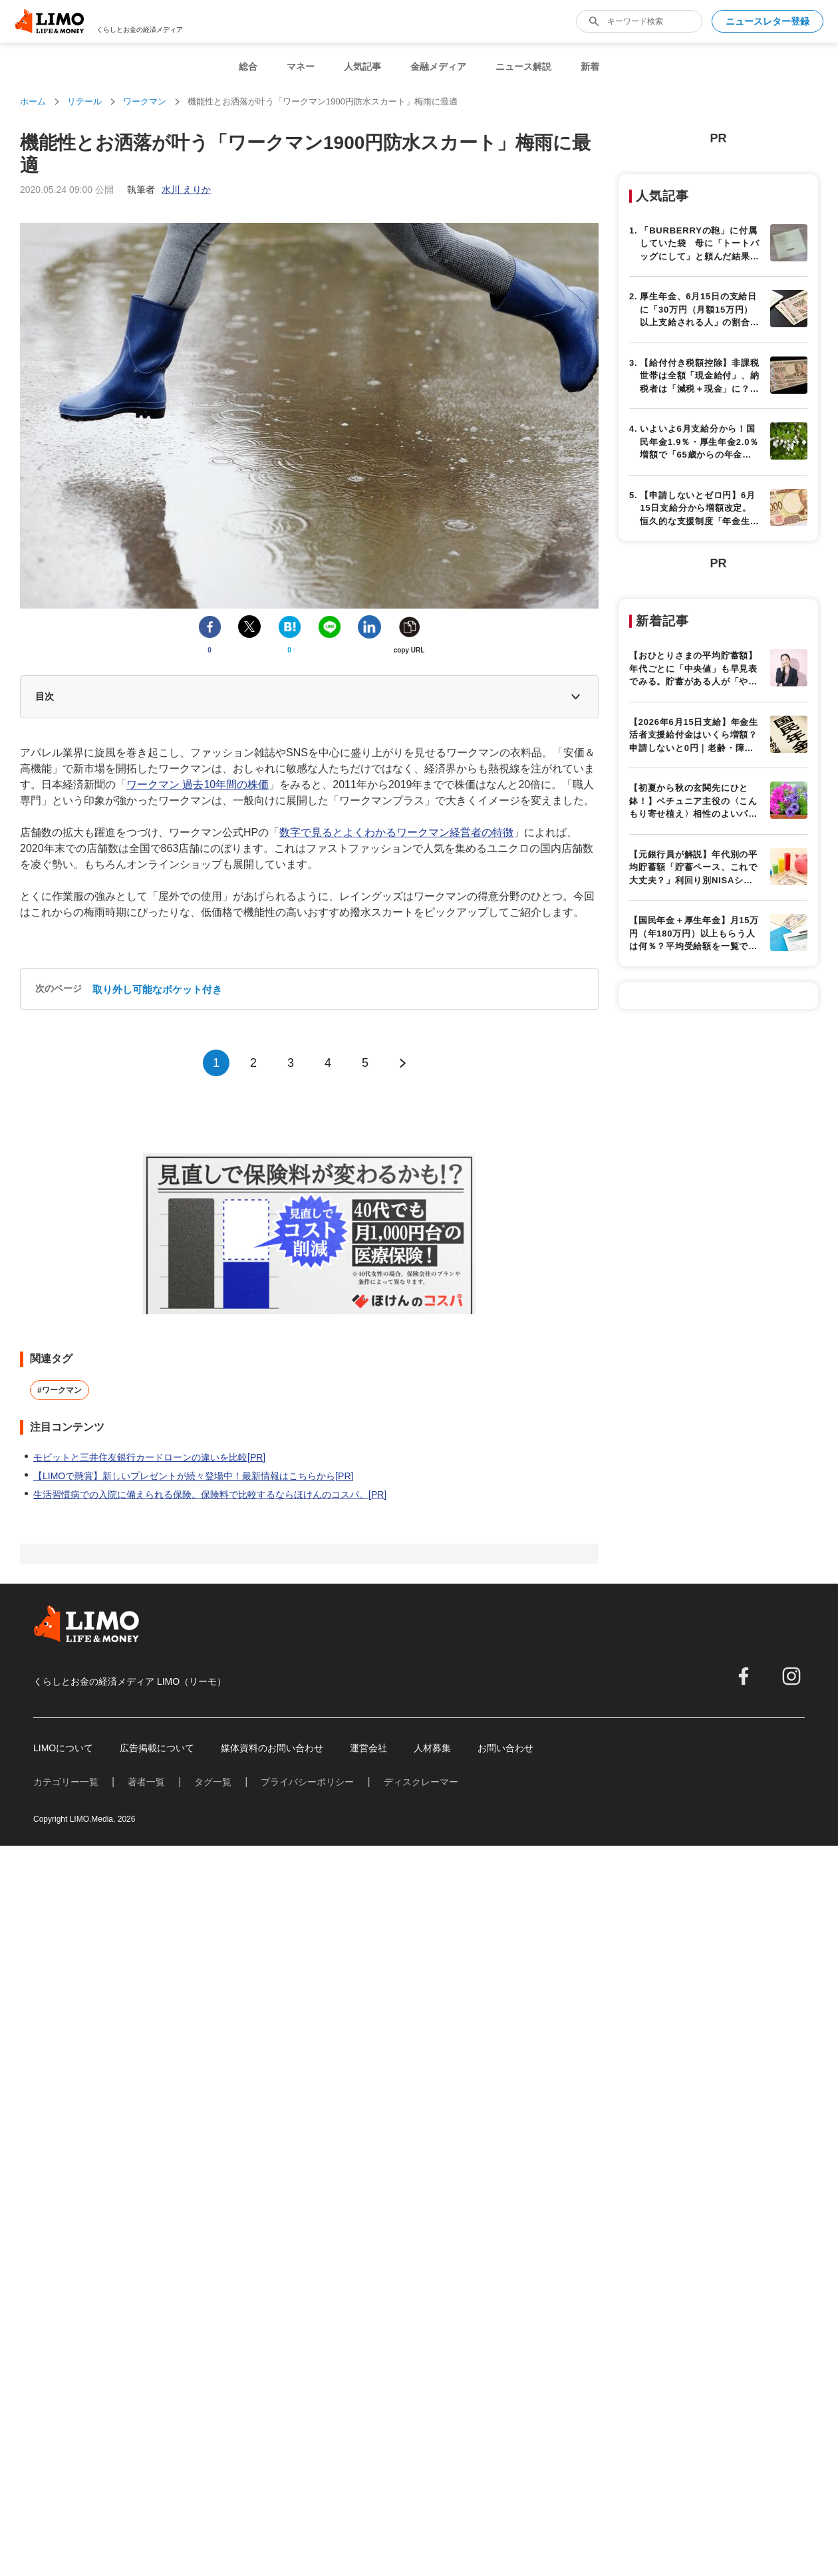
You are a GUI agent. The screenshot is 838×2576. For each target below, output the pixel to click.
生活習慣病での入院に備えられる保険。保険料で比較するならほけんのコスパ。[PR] (209, 1887)
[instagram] (791, 2234)
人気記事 (362, 66)
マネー (301, 66)
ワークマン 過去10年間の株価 (197, 844)
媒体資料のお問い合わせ (272, 2306)
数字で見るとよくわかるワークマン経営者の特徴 (396, 892)
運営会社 (368, 2306)
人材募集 (432, 2306)
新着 (590, 66)
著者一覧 (146, 2340)
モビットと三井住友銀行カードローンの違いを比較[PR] (149, 1849)
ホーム (33, 101)
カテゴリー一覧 (65, 2340)
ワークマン (144, 101)
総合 (248, 66)
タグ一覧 (212, 2340)
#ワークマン (59, 1782)
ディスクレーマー (421, 2340)
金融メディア (438, 66)
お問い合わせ (505, 2306)
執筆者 (169, 189)
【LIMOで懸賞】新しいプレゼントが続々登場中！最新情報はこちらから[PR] (193, 1868)
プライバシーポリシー (307, 2340)
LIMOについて (63, 2306)
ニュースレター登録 (767, 21)
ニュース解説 (523, 66)
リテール (84, 101)
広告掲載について (157, 2306)
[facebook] (743, 2234)
